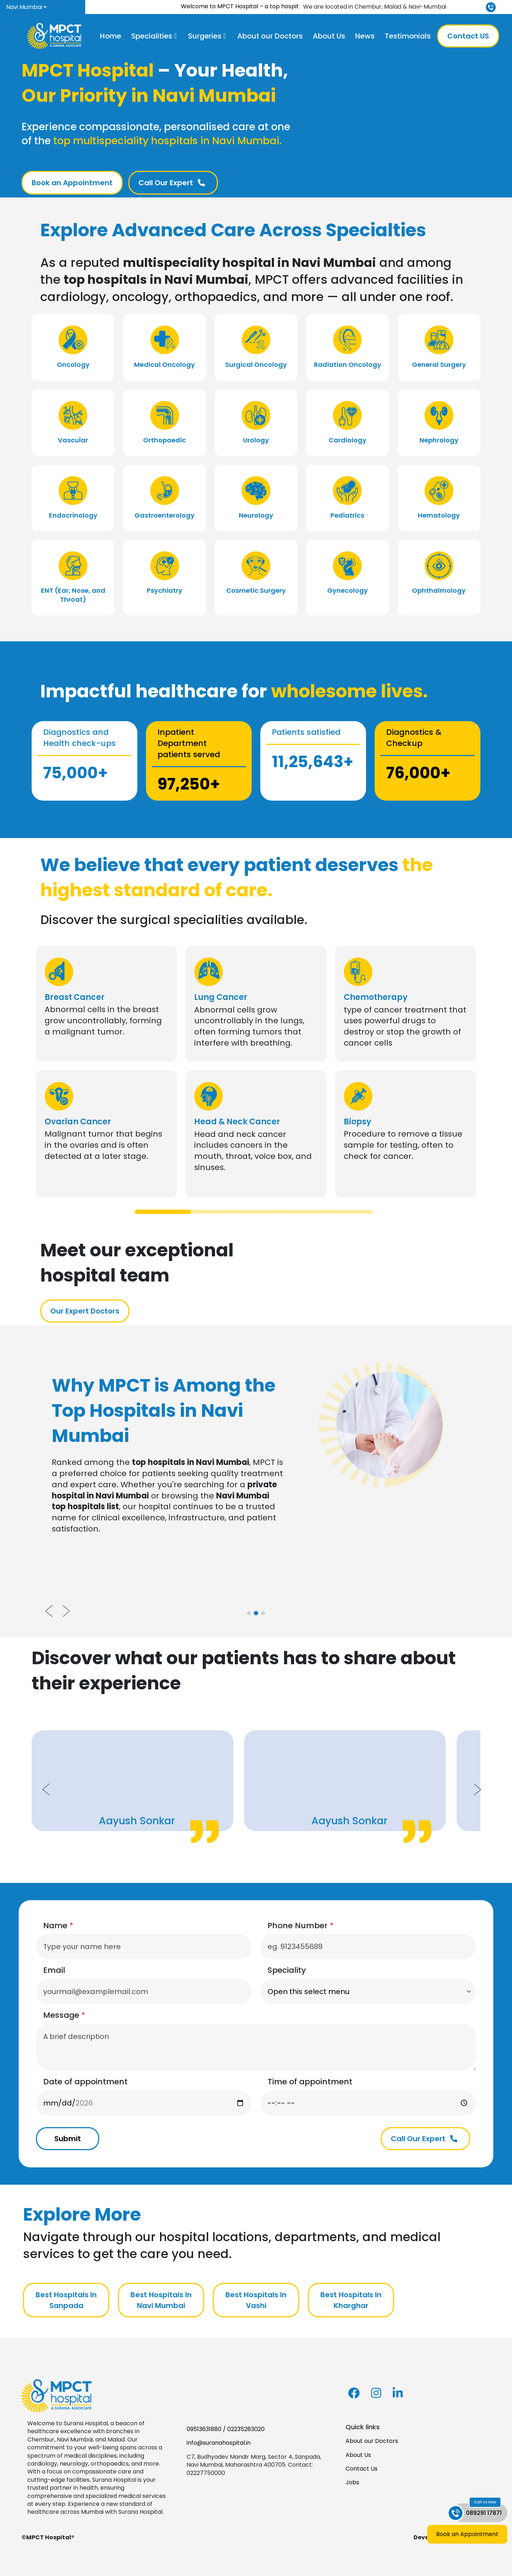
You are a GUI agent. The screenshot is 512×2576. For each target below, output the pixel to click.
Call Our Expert (171, 183)
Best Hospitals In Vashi (256, 2300)
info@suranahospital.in (219, 2443)
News (365, 36)
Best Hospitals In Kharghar (350, 2300)
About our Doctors (270, 36)
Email (54, 1970)
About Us (329, 36)
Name (58, 1925)
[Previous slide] (49, 1611)
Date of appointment (85, 2081)
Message (64, 2015)
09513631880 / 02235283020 (226, 2429)
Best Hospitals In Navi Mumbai (161, 2300)
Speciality (287, 1970)
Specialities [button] (151, 36)
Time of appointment (310, 2081)
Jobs (352, 2482)
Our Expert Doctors (84, 1311)
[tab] (163, 1212)
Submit (67, 2139)
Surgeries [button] (204, 36)
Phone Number (301, 1925)
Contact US (468, 36)
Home (110, 36)
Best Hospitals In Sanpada (66, 2300)
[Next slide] (66, 1611)
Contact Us (362, 2469)
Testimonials (408, 36)
